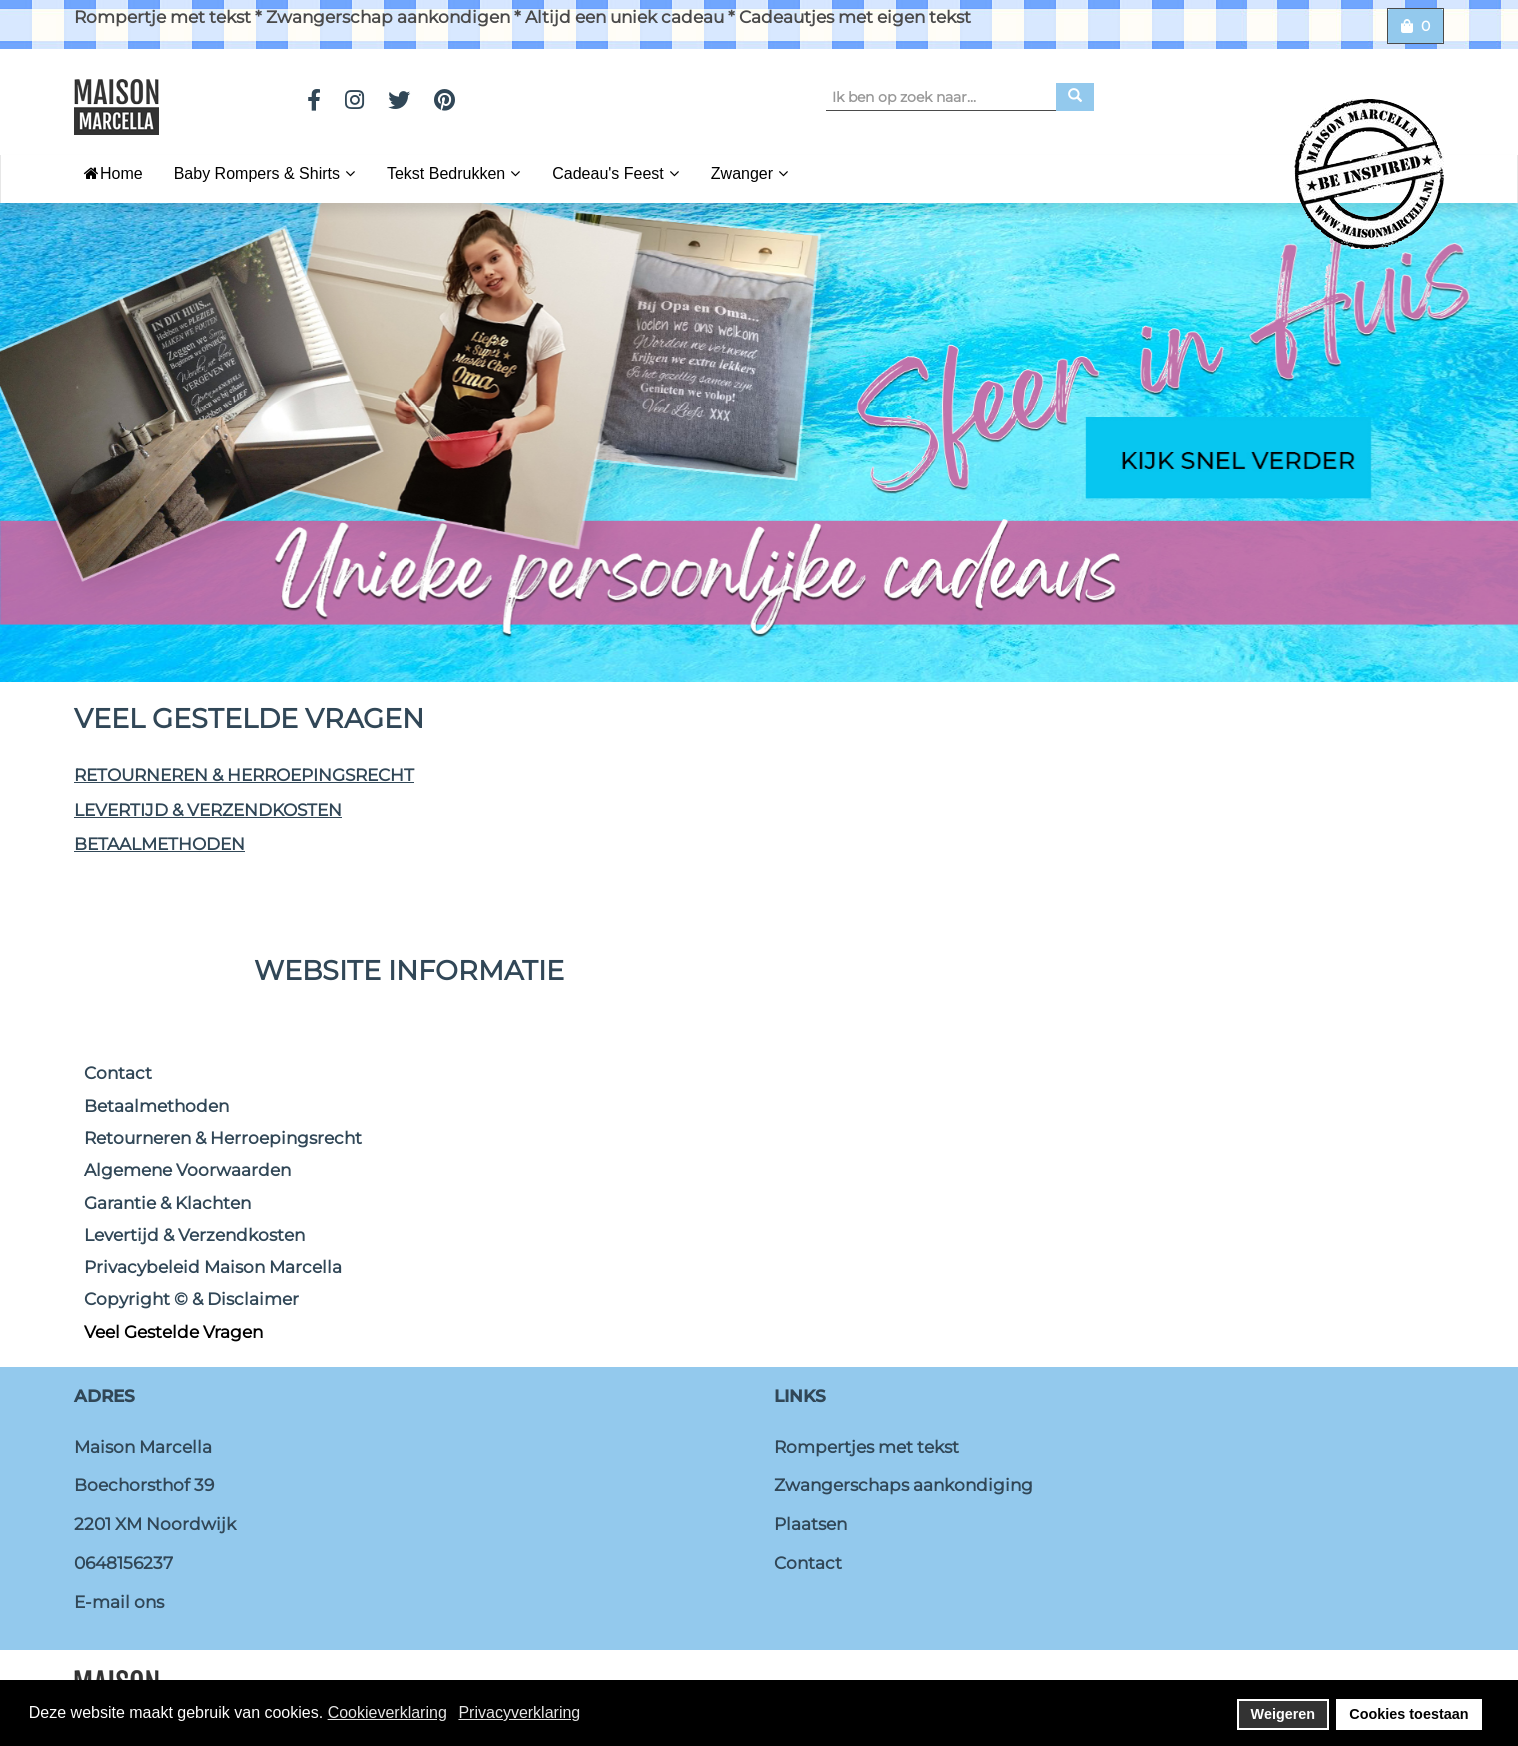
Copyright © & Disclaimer (191, 1299)
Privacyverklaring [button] (519, 1712)
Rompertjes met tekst (866, 1447)
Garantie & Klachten (167, 1203)
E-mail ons (119, 1602)
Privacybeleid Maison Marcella (213, 1267)
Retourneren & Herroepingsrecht (244, 775)
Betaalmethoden (159, 844)
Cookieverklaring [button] (387, 1712)
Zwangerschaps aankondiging (903, 1485)
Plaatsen (810, 1524)
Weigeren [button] (1283, 1714)
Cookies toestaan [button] (1408, 1714)
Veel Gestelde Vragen (173, 1332)
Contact (118, 1073)
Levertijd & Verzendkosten (208, 810)
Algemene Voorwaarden (187, 1170)
